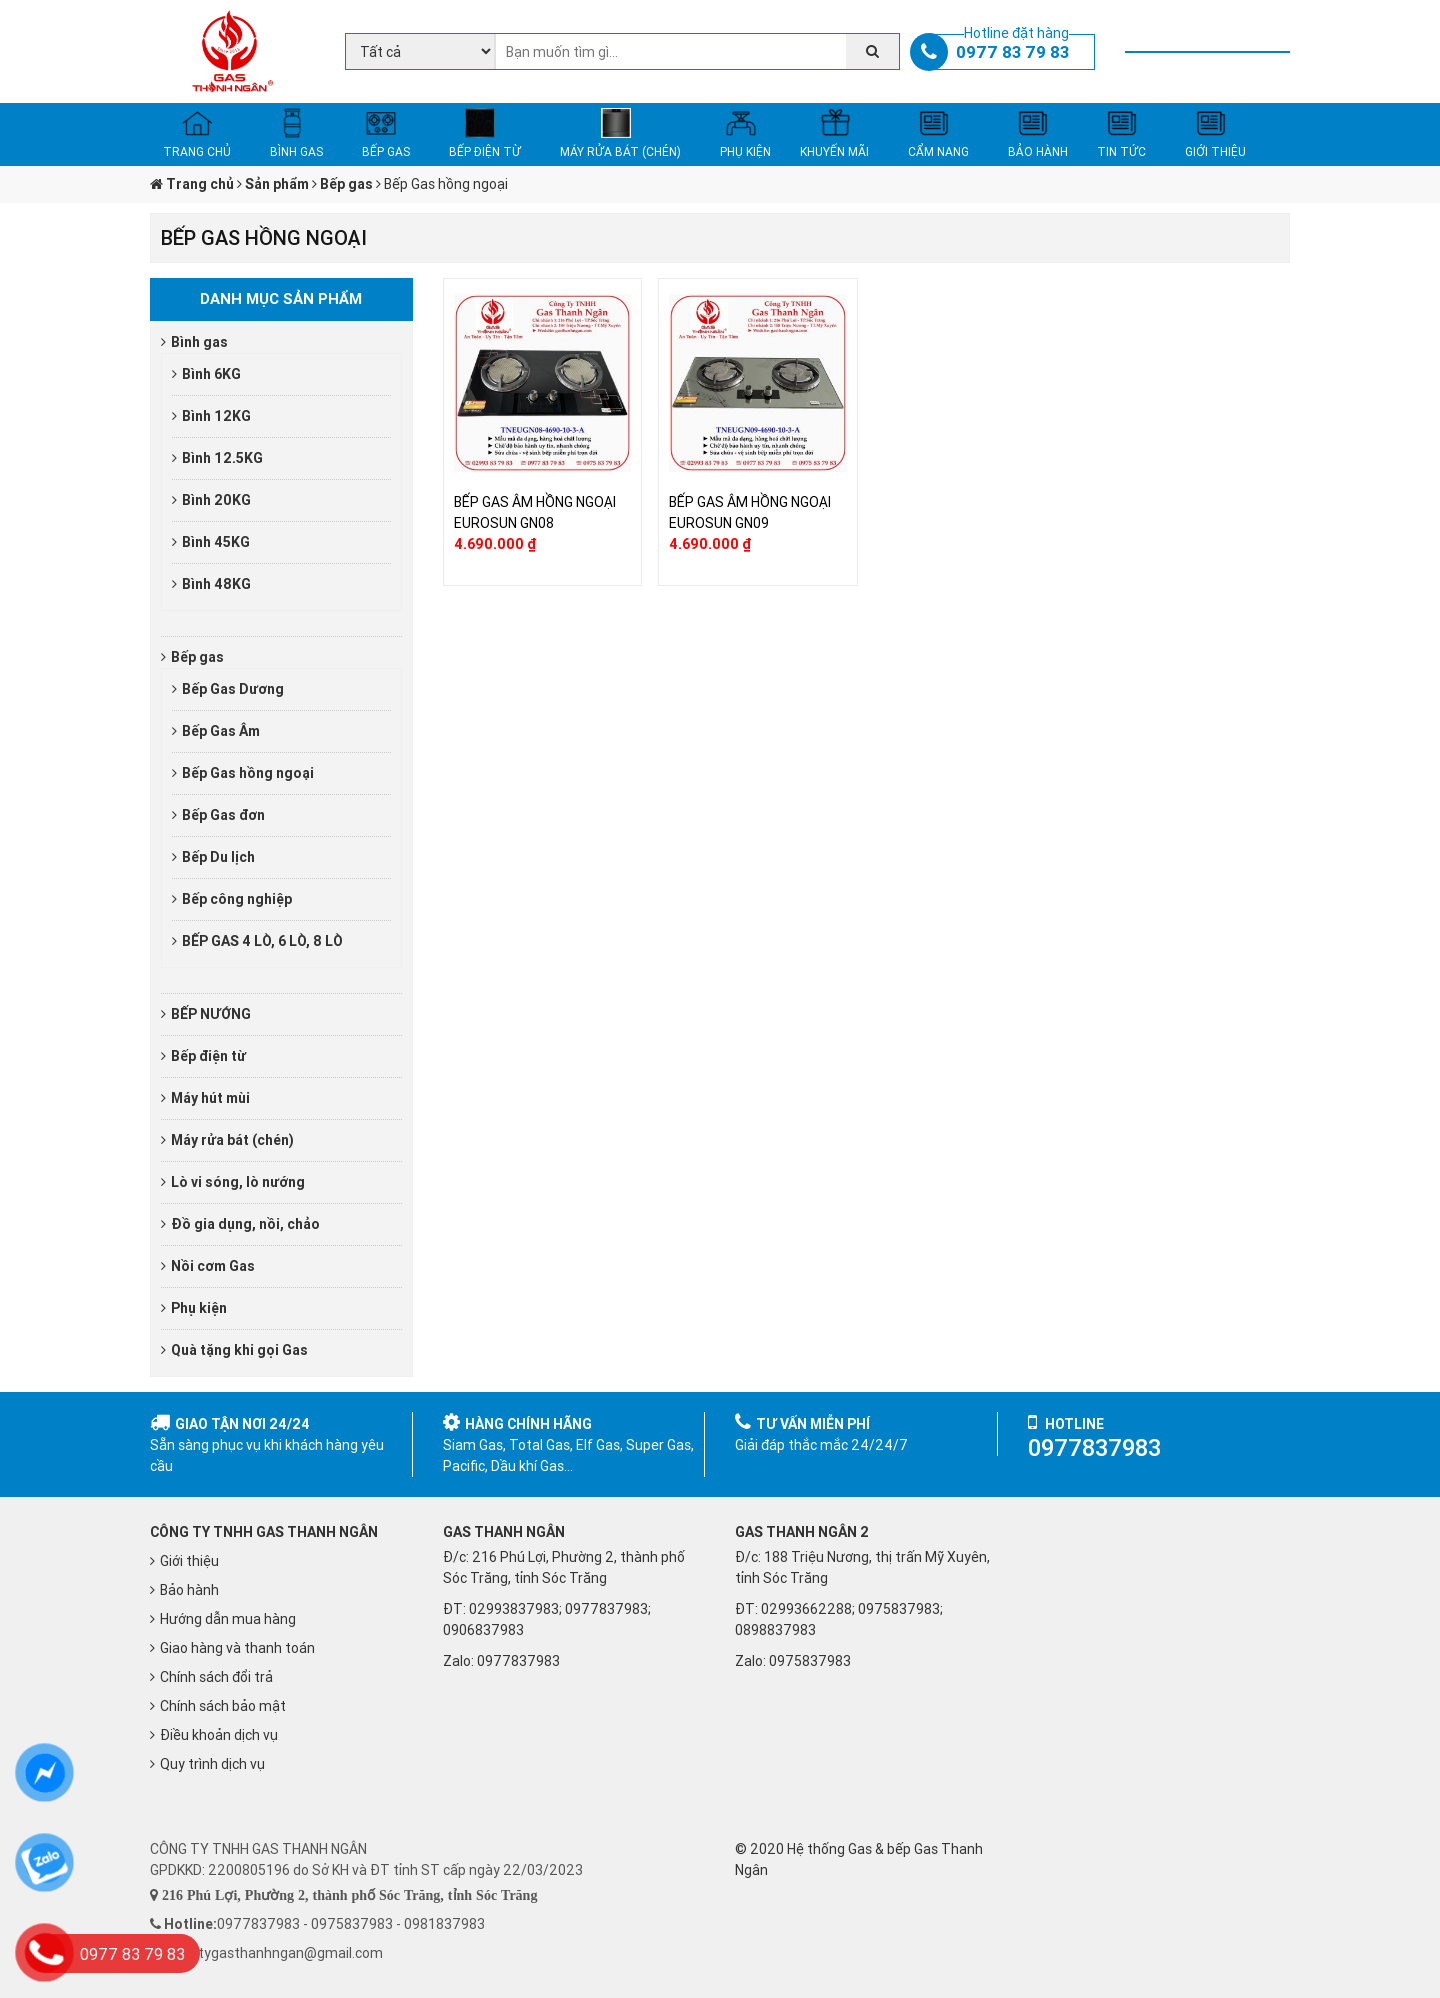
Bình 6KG (211, 374)
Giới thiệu (189, 1561)
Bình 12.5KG (222, 458)
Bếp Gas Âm (221, 731)
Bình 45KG (216, 542)
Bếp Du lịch (218, 857)
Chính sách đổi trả (216, 1677)
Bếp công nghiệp (237, 899)
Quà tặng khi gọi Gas (239, 1350)
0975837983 (810, 1661)
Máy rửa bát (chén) (232, 1140)
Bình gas (199, 342)
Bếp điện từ (208, 1056)
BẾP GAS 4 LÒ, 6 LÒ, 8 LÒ (262, 941)
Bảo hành (189, 1590)
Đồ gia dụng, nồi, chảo (245, 1224)
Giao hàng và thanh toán (237, 1648)
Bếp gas (197, 657)
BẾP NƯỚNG (211, 1014)
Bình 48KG (216, 584)
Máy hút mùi (210, 1098)
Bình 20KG (216, 500)
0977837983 (518, 1661)
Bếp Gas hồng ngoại (248, 773)
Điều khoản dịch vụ (219, 1735)
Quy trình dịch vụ (212, 1764)
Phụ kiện (199, 1308)
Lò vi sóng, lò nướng (238, 1182)
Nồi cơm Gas (213, 1266)
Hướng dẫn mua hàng (228, 1619)
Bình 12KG (216, 416)
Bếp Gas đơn (223, 815)
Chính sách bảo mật (223, 1706)
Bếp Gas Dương (233, 689)
